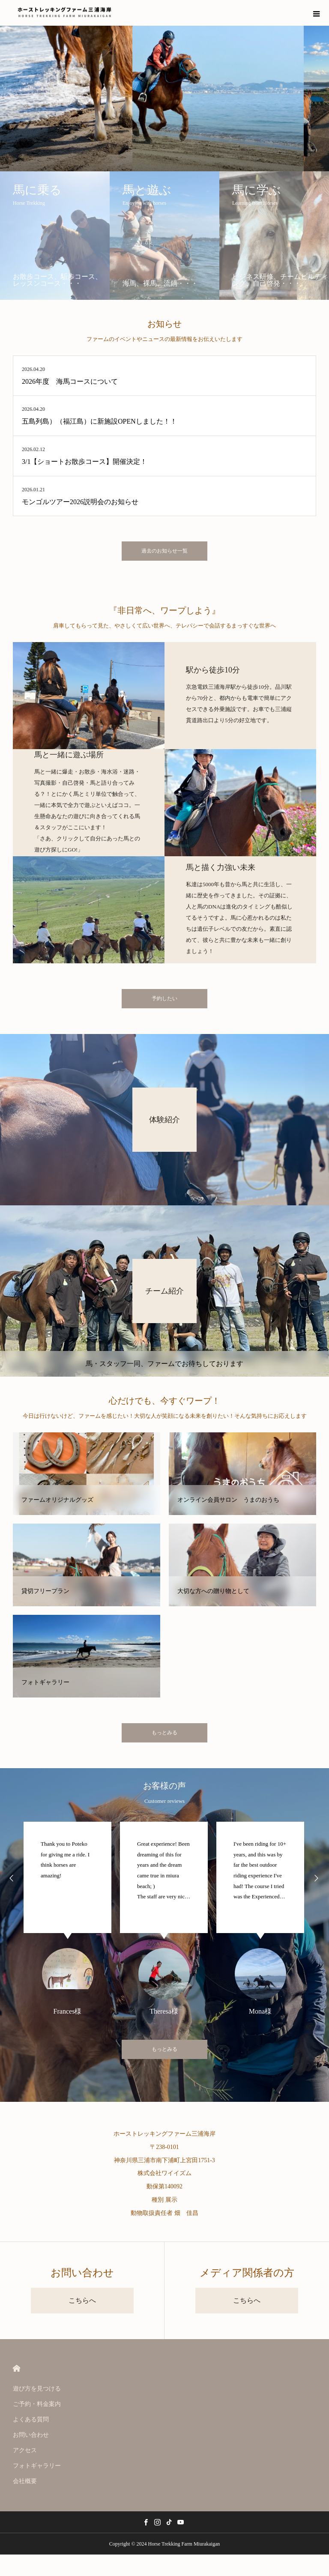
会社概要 (25, 2481)
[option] (67, 1918)
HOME (16, 2368)
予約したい (164, 998)
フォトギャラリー (37, 2465)
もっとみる (164, 1733)
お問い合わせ (31, 2435)
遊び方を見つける (37, 2388)
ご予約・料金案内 (37, 2404)
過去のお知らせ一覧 (164, 551)
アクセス (25, 2450)
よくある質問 (31, 2419)
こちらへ (82, 2300)
